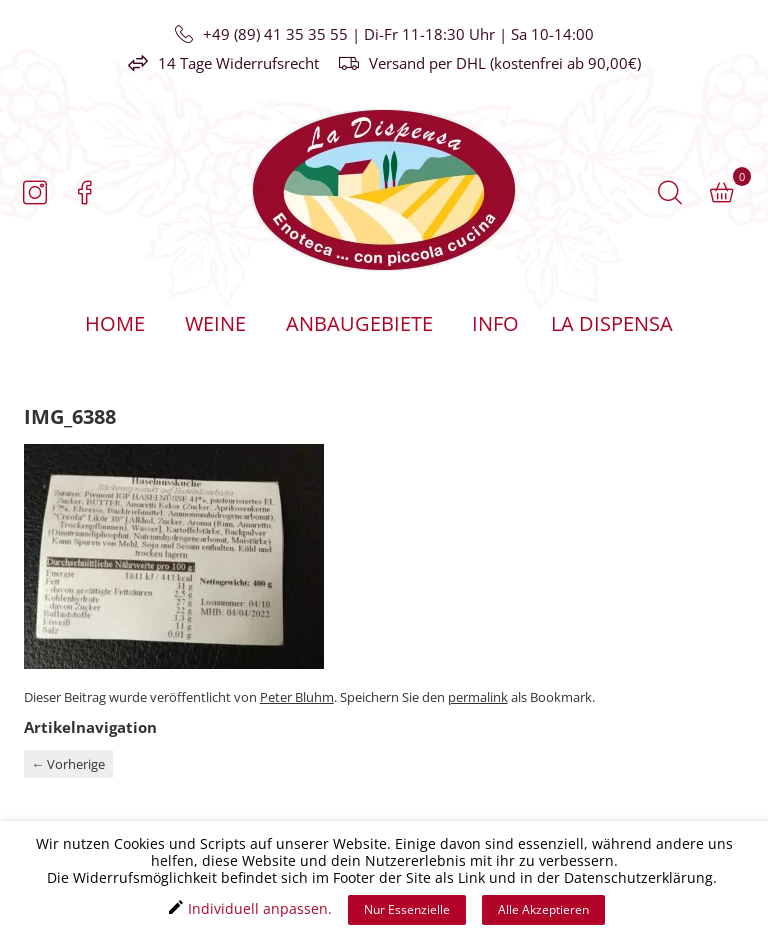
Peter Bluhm (297, 697)
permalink (478, 697)
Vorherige (68, 764)
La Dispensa (611, 323)
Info (495, 323)
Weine (215, 323)
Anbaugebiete (359, 323)
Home (115, 323)
